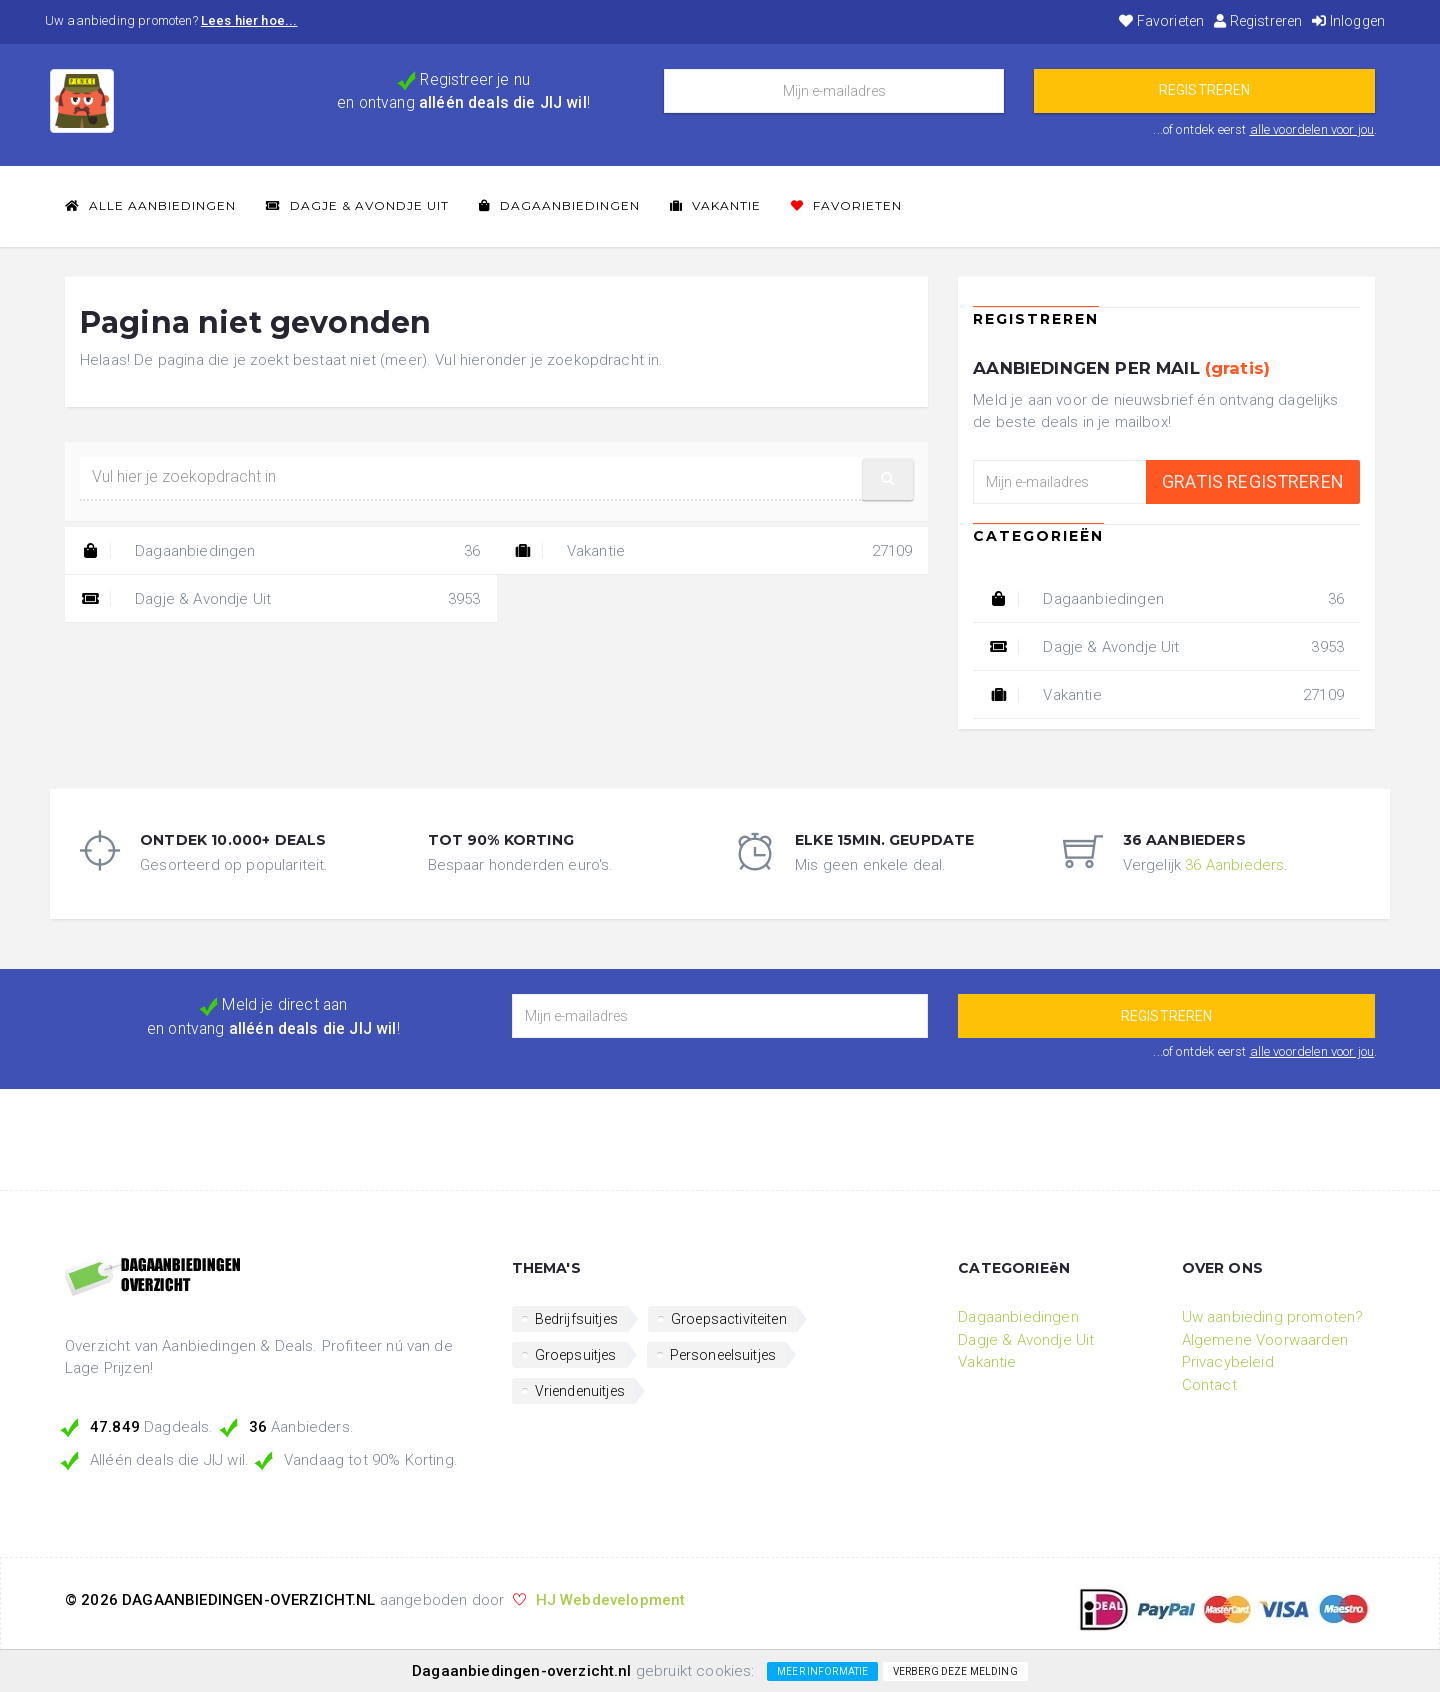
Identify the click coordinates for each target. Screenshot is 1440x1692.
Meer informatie (822, 1671)
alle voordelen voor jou (1312, 129)
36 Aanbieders (1234, 865)
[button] (888, 479)
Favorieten (1161, 21)
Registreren (1258, 21)
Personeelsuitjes (723, 1355)
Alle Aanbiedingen (150, 205)
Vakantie (715, 205)
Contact (1209, 1385)
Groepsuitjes (576, 1355)
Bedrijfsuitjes (576, 1319)
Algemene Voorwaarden (1265, 1340)
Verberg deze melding (955, 1671)
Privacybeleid (1228, 1362)
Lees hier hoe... (249, 20)
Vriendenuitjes (580, 1391)
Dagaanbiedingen (559, 205)
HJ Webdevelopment (611, 1600)
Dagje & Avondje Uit (357, 205)
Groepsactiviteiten (729, 1319)
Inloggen (1348, 21)
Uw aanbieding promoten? (1273, 1317)
